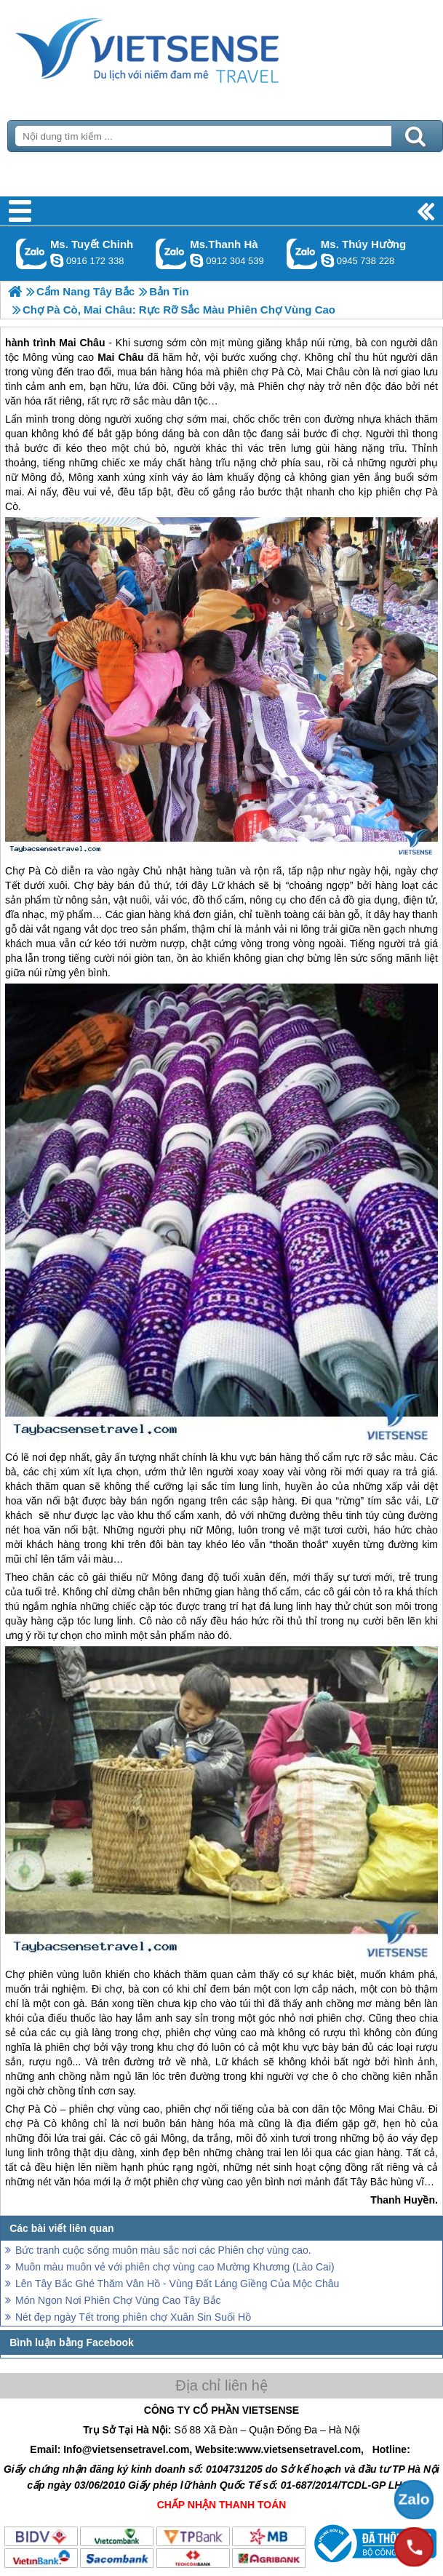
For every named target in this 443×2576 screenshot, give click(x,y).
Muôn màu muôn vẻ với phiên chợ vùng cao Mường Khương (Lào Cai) (175, 2267)
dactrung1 (327, 260)
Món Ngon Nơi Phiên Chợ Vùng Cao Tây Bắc (118, 2300)
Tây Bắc (369, 2182)
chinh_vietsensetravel (56, 260)
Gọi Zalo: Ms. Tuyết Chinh (31, 253)
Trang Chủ (183, 47)
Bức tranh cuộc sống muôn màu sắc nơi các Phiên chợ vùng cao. (163, 2250)
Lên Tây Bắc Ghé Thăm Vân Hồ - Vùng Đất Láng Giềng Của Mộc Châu (177, 2283)
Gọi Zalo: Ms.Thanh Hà (171, 253)
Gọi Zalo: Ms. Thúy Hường (302, 253)
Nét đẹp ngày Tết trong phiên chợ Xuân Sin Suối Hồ (133, 2317)
